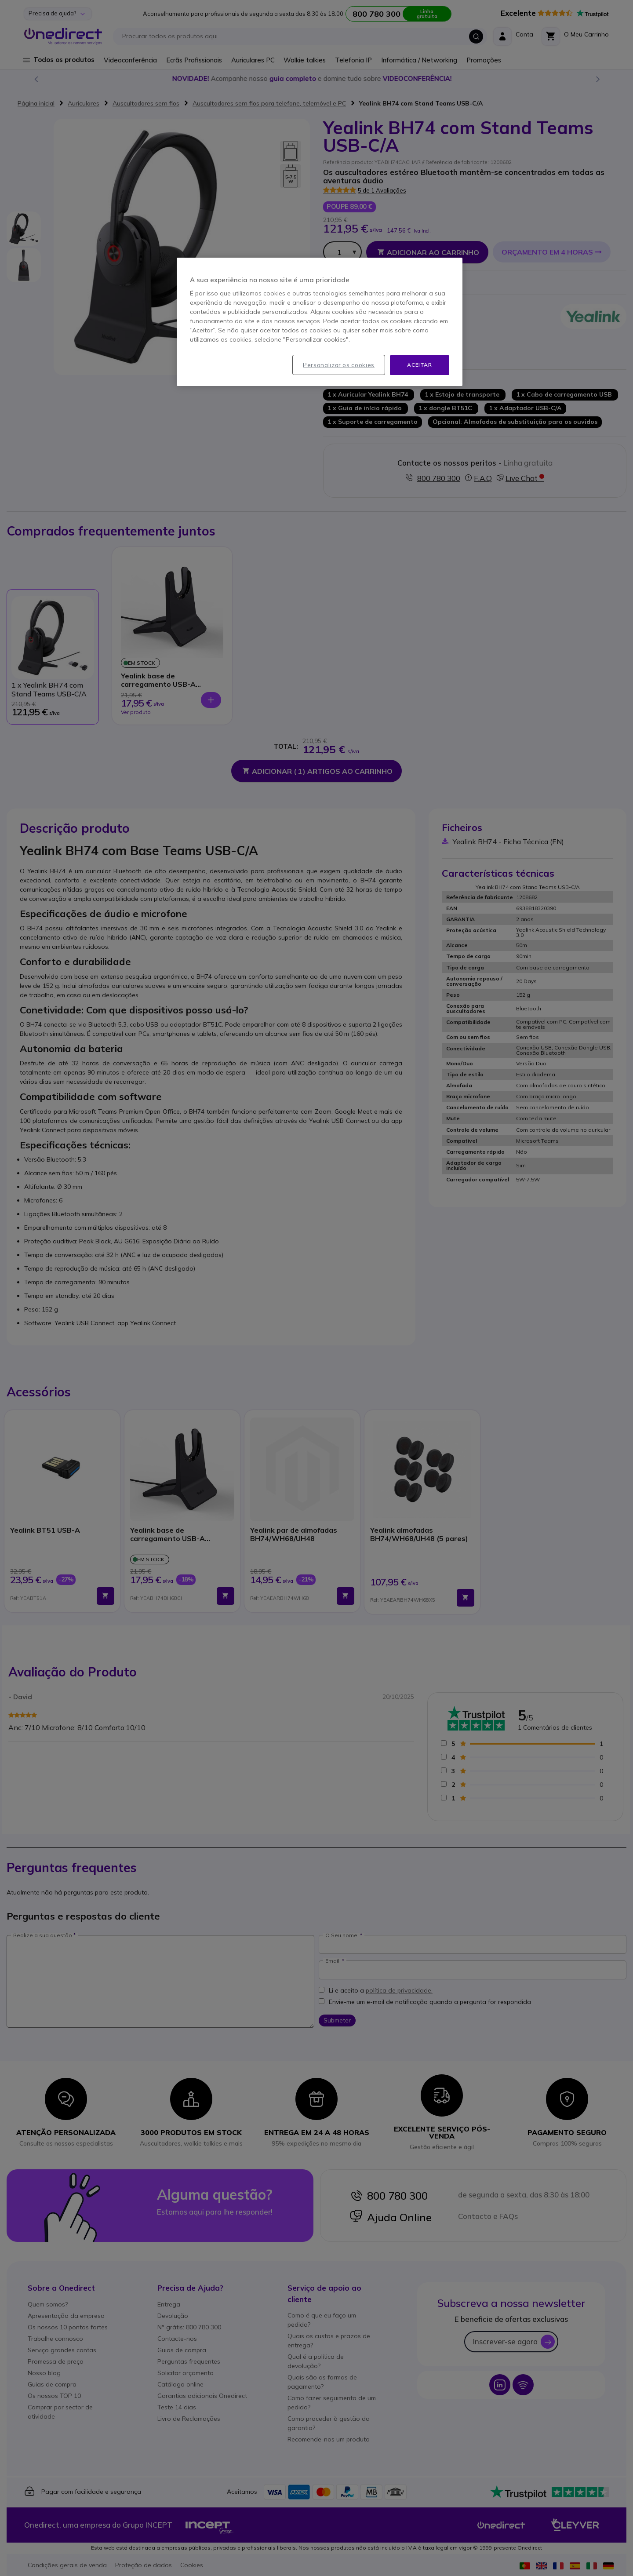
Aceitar (419, 364)
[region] (319, 322)
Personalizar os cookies (339, 364)
